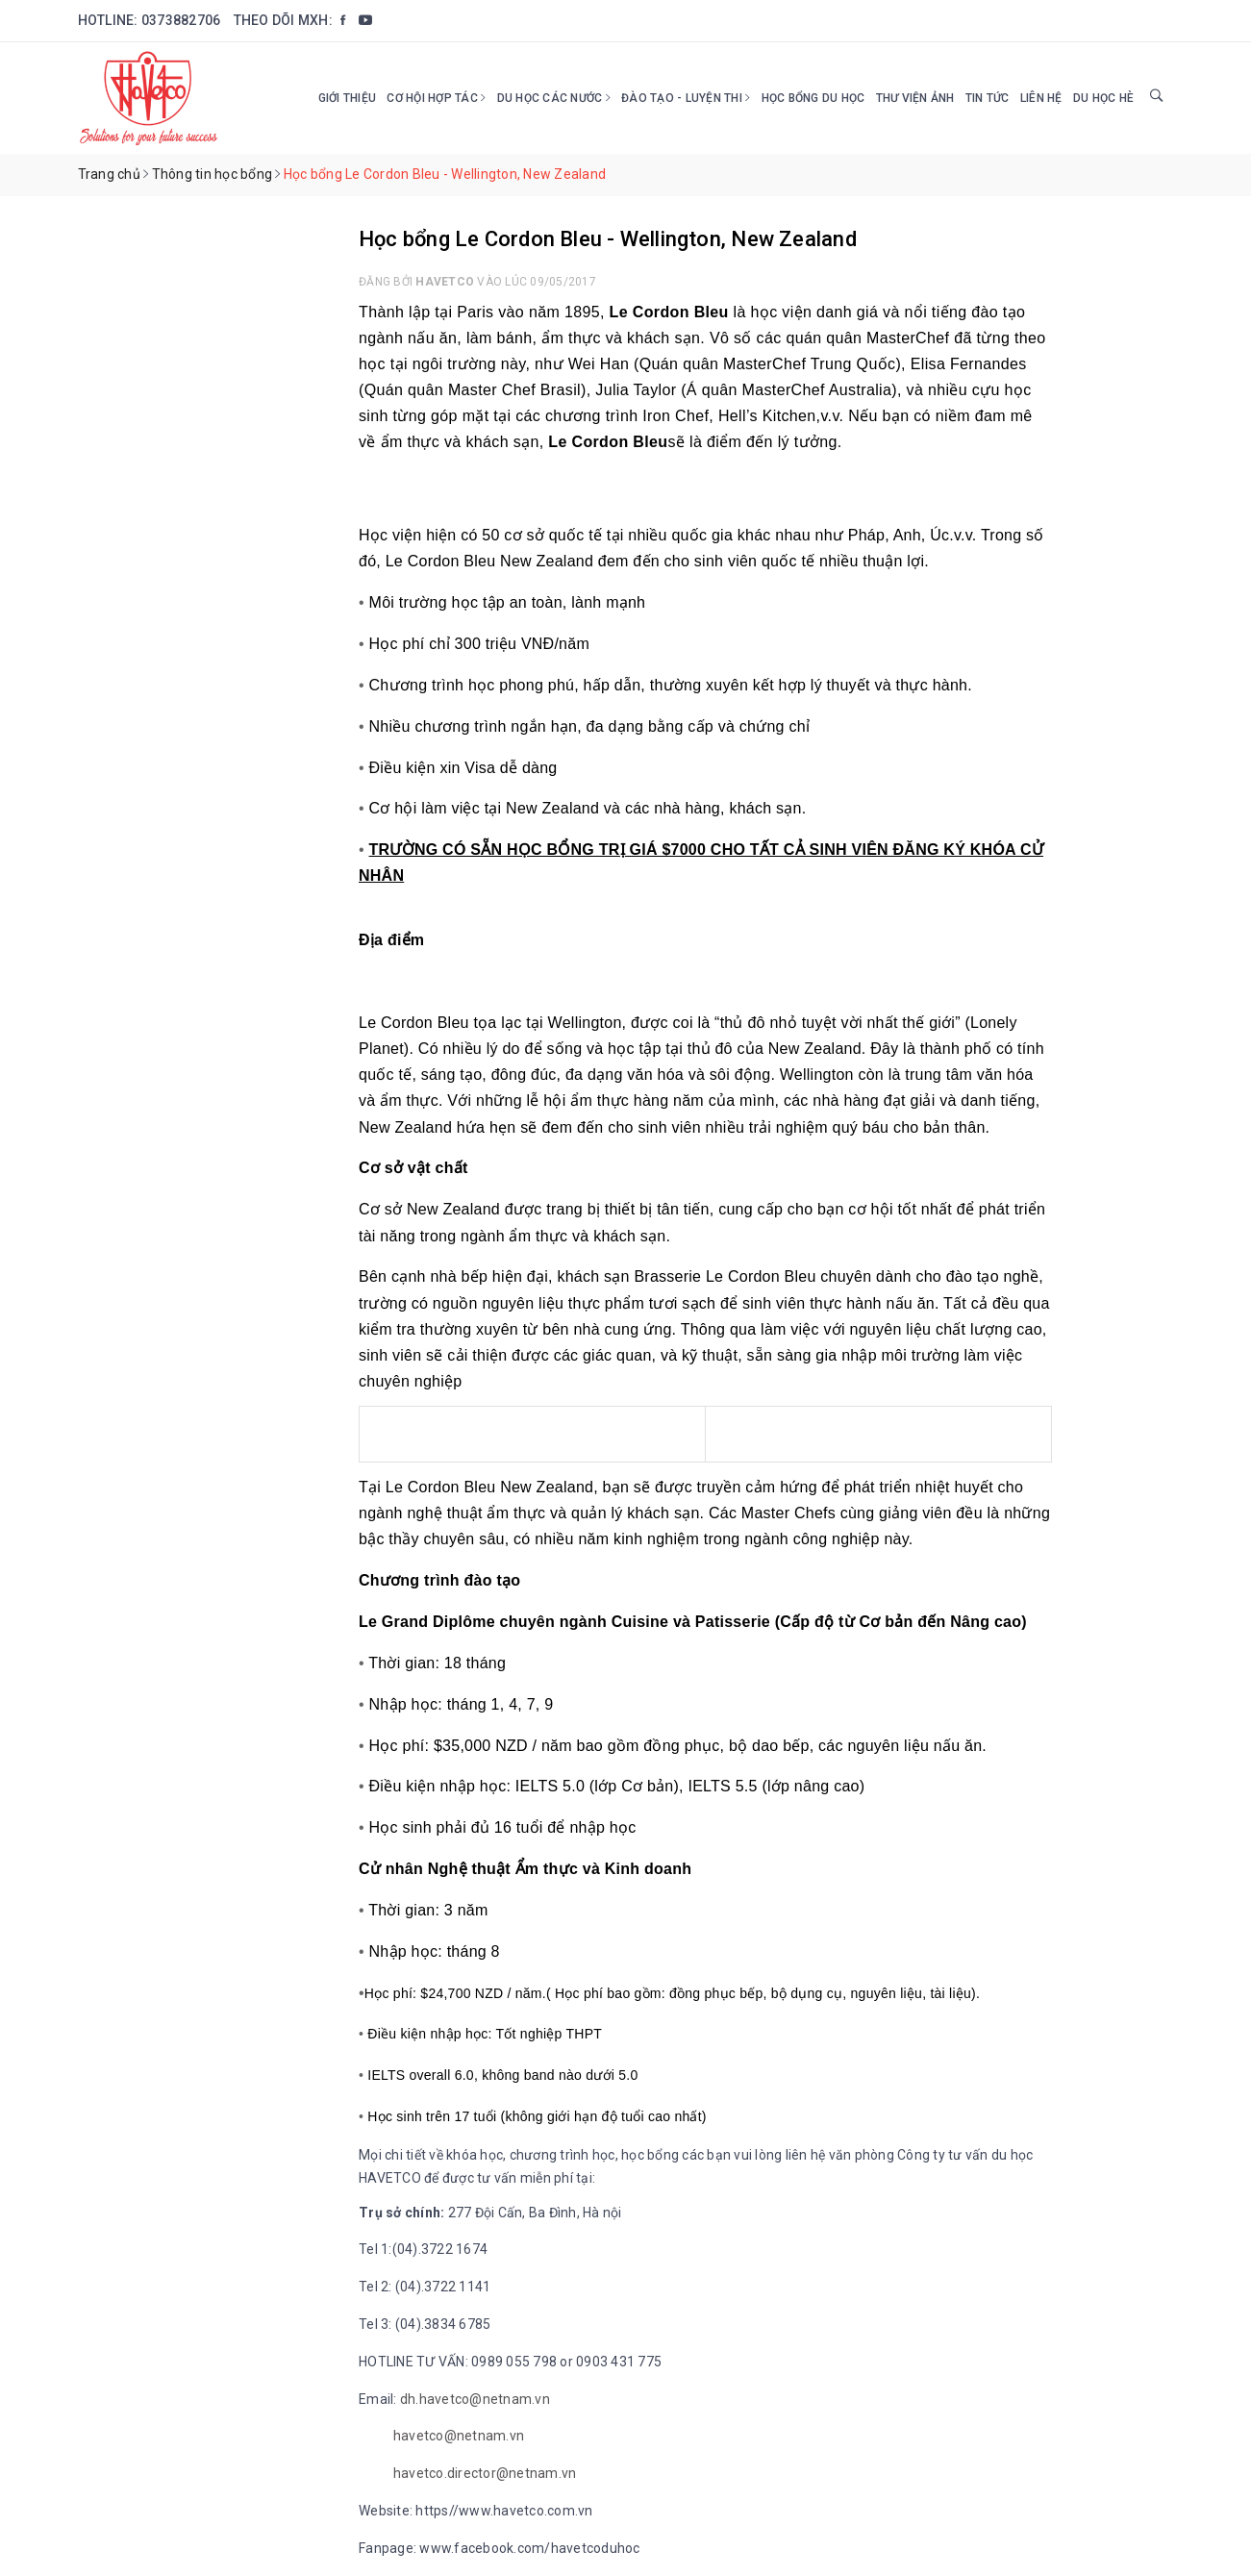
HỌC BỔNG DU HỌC (813, 98)
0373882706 (181, 20)
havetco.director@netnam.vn (485, 2473)
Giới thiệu (347, 98)
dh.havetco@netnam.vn (475, 2399)
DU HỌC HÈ (1103, 98)
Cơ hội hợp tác (436, 98)
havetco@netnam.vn (458, 2435)
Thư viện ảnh (915, 98)
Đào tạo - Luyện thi (685, 98)
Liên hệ (1041, 98)
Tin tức (987, 98)
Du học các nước (554, 98)
